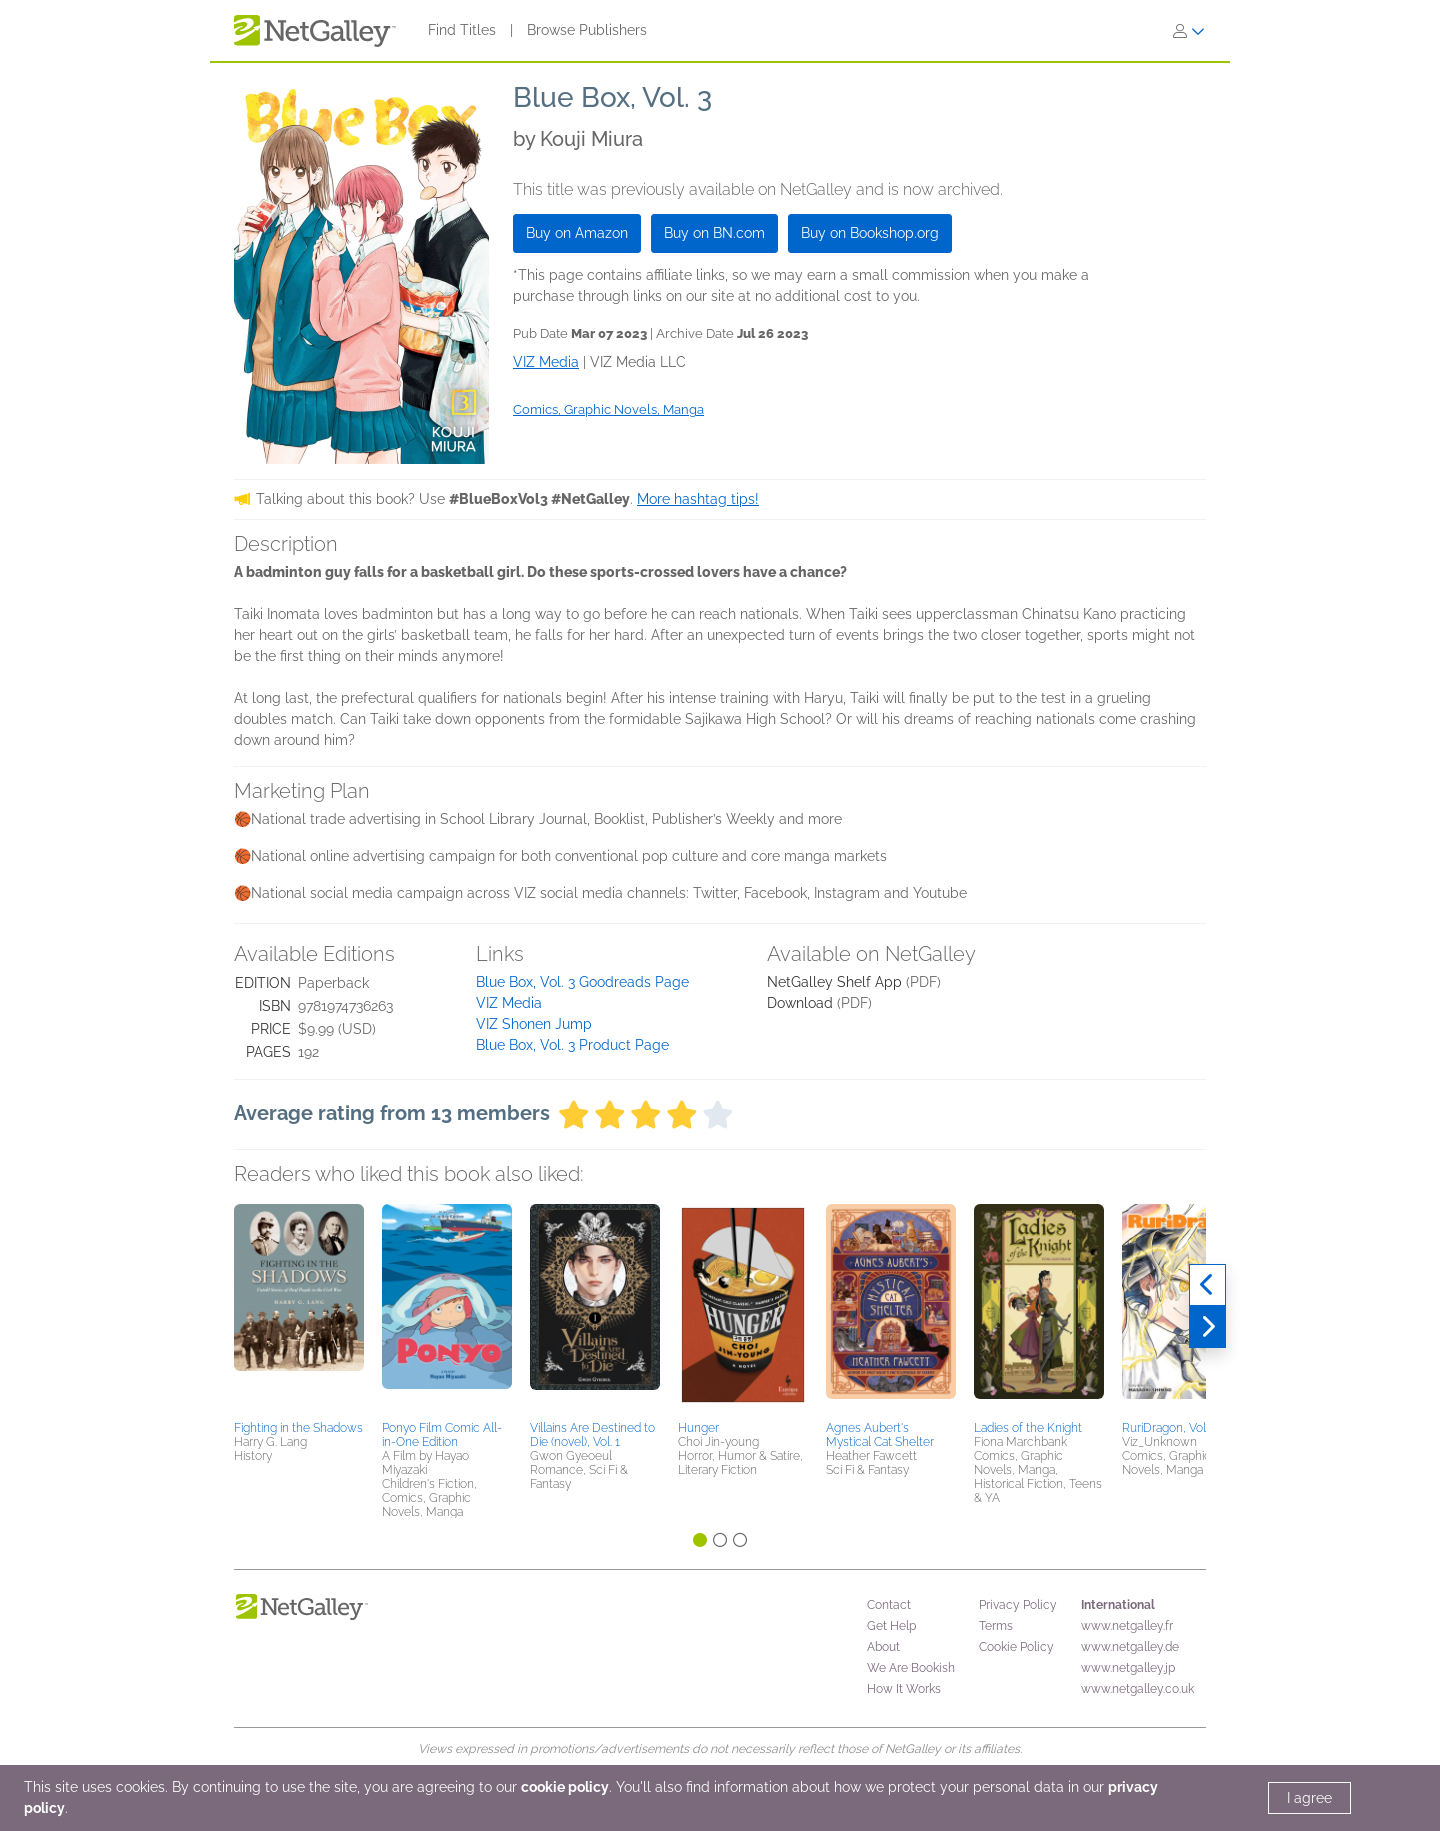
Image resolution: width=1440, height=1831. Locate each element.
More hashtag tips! (698, 499)
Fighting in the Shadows (298, 1428)
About (883, 1647)
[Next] (1207, 1327)
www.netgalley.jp (1128, 1668)
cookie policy (565, 1787)
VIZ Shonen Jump (534, 1024)
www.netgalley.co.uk (1137, 1689)
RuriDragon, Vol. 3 (1169, 1428)
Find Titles (462, 30)
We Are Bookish (911, 1668)
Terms (996, 1626)
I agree (1309, 1798)
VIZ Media (509, 1003)
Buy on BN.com (714, 233)
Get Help (891, 1626)
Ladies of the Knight (1028, 1428)
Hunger (698, 1428)
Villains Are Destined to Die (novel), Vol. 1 (592, 1435)
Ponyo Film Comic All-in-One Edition (442, 1435)
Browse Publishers (587, 30)
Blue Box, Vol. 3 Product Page (572, 1045)
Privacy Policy (1018, 1605)
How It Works (904, 1689)
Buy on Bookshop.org (870, 233)
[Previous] (1207, 1285)
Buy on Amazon (577, 233)
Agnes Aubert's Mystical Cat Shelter (880, 1435)
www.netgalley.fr (1127, 1626)
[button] (299, 1309)
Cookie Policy (1016, 1647)
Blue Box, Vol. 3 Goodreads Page (582, 982)
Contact (889, 1605)
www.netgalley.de (1130, 1647)
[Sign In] (1189, 31)
